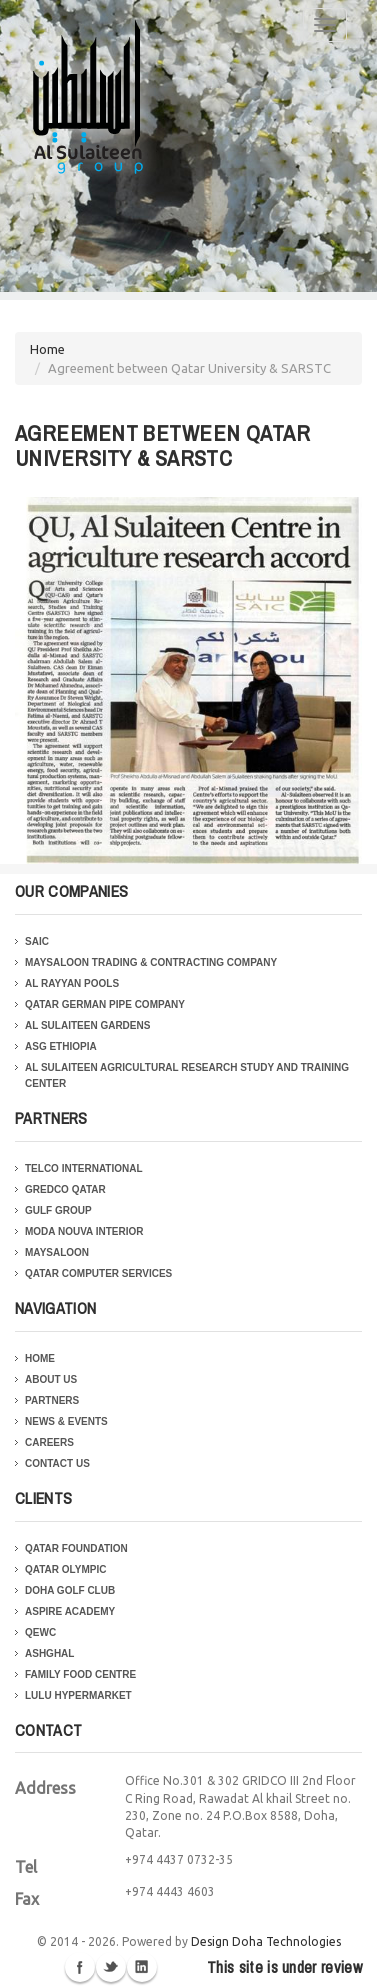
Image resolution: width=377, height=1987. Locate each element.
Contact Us (57, 1463)
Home (47, 349)
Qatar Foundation (76, 1548)
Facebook (80, 1967)
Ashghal (49, 1653)
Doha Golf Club (70, 1590)
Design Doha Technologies (266, 1941)
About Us (51, 1379)
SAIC (37, 941)
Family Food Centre (80, 1674)
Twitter (111, 1967)
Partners (52, 1400)
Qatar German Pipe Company (105, 1004)
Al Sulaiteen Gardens (87, 1025)
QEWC (40, 1632)
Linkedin (142, 1967)
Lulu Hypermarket (78, 1695)
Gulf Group (58, 1210)
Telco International (84, 1168)
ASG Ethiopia (61, 1046)
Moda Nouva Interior (84, 1231)
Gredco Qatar (65, 1189)
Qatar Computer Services (98, 1273)
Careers (49, 1442)
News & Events (66, 1421)
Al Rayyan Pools (72, 983)
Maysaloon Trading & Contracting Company (151, 962)
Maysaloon (57, 1252)
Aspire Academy (70, 1611)
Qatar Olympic (65, 1569)
